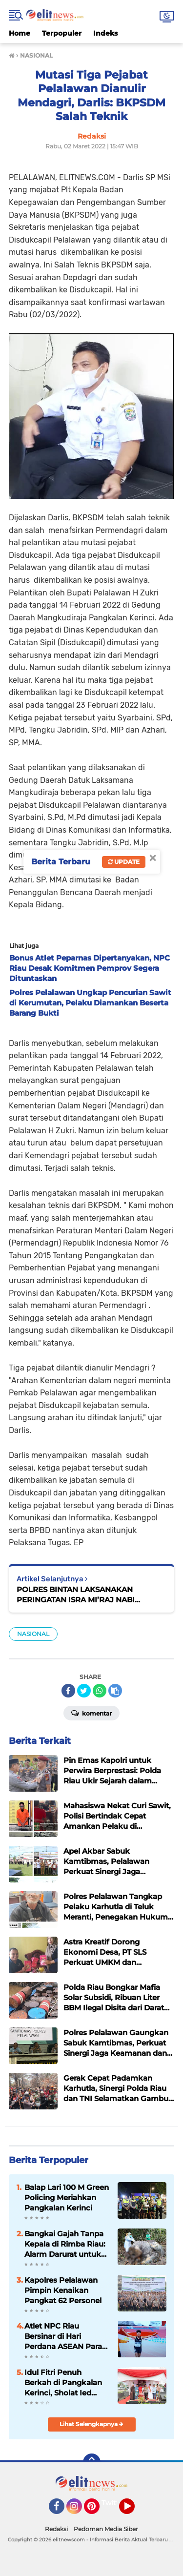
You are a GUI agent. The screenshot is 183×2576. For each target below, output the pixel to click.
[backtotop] (92, 2462)
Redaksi (56, 2529)
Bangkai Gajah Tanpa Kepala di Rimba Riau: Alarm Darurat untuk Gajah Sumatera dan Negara (64, 2244)
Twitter (114, 2502)
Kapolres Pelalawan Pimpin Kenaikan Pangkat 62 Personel (63, 2290)
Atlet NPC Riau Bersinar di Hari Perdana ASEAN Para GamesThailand (63, 2336)
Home (19, 33)
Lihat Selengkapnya (91, 2424)
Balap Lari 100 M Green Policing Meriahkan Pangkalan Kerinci (66, 2197)
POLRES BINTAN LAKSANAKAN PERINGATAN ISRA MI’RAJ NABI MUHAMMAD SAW (76, 1595)
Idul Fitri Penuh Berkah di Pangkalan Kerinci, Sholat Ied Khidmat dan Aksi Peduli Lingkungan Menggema (63, 2383)
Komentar (91, 1712)
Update (124, 861)
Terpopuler (61, 33)
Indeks (105, 33)
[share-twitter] (84, 1690)
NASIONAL (33, 1633)
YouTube (133, 2510)
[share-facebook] (68, 1690)
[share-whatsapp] (99, 1690)
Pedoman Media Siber (106, 2529)
